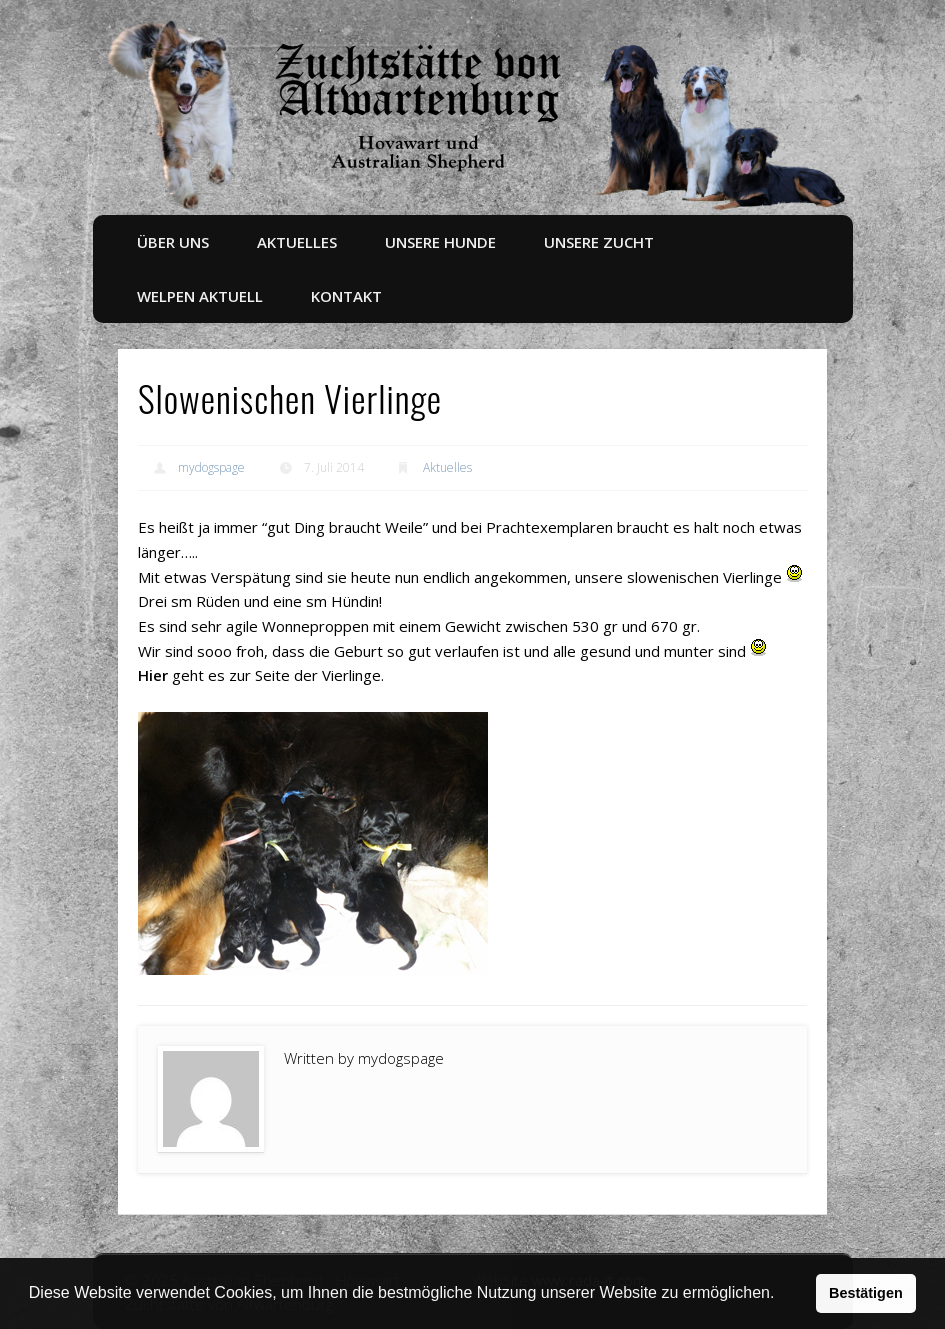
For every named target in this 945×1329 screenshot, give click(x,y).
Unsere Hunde (440, 242)
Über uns (173, 242)
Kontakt (346, 296)
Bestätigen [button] (866, 1293)
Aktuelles (297, 242)
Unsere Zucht (599, 242)
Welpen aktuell (200, 296)
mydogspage (211, 467)
